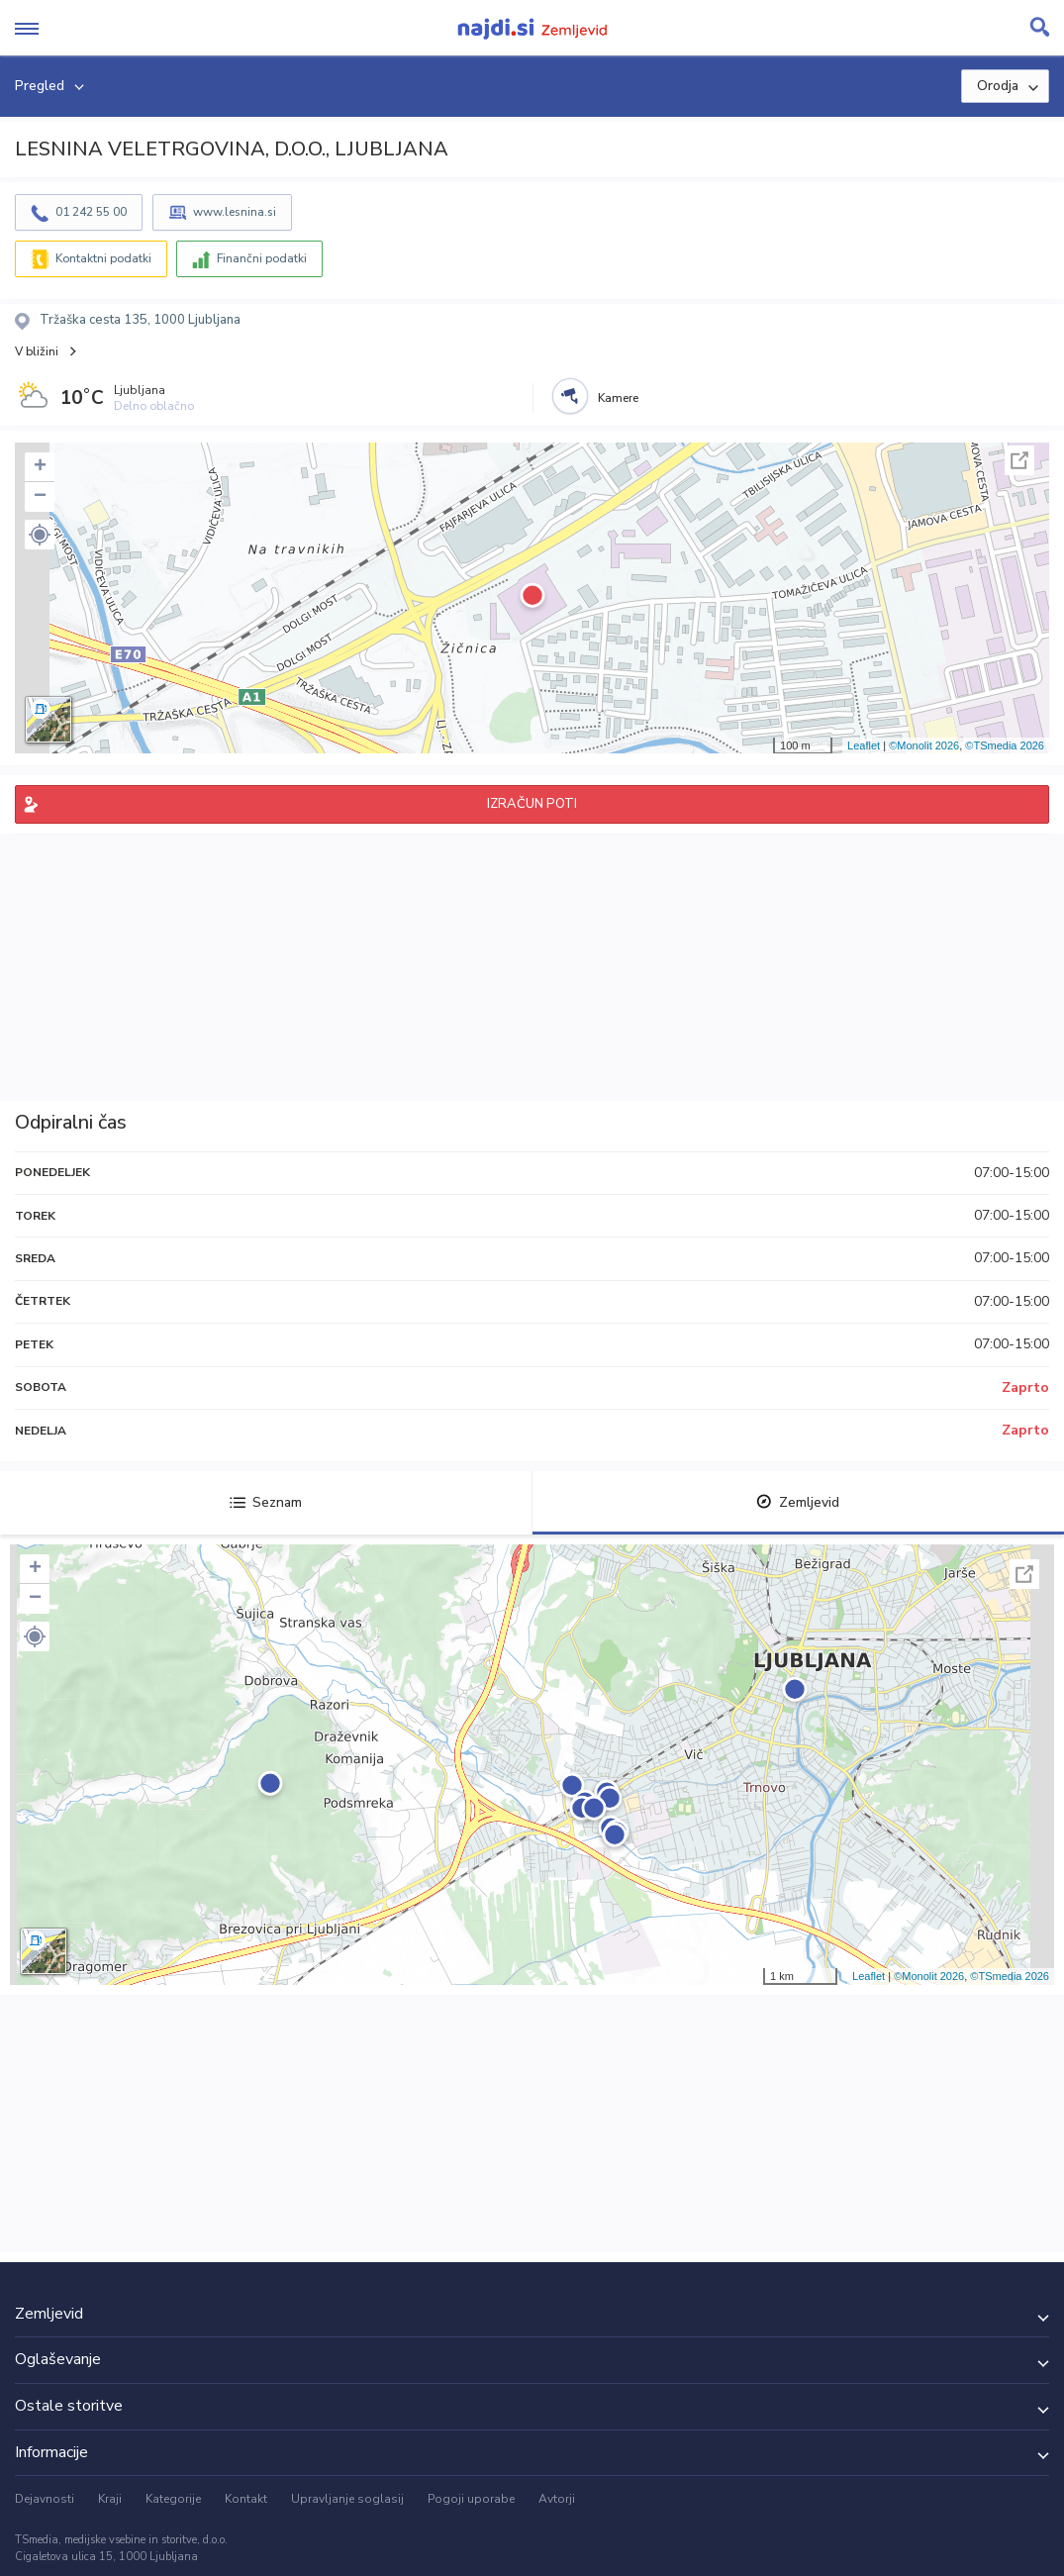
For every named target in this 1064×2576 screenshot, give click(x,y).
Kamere (618, 398)
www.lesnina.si (234, 212)
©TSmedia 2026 (1004, 745)
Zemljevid (797, 1502)
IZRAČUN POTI (532, 804)
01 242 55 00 (91, 212)
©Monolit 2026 (924, 745)
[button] (39, 534)
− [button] (40, 497)
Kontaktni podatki (103, 258)
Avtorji (556, 2499)
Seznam (266, 1502)
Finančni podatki (262, 258)
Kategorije (173, 2499)
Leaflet (863, 745)
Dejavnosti (44, 2499)
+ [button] (40, 467)
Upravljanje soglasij (347, 2499)
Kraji (110, 2499)
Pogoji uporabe (471, 2499)
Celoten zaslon (1019, 460)
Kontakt (246, 2499)
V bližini (36, 351)
